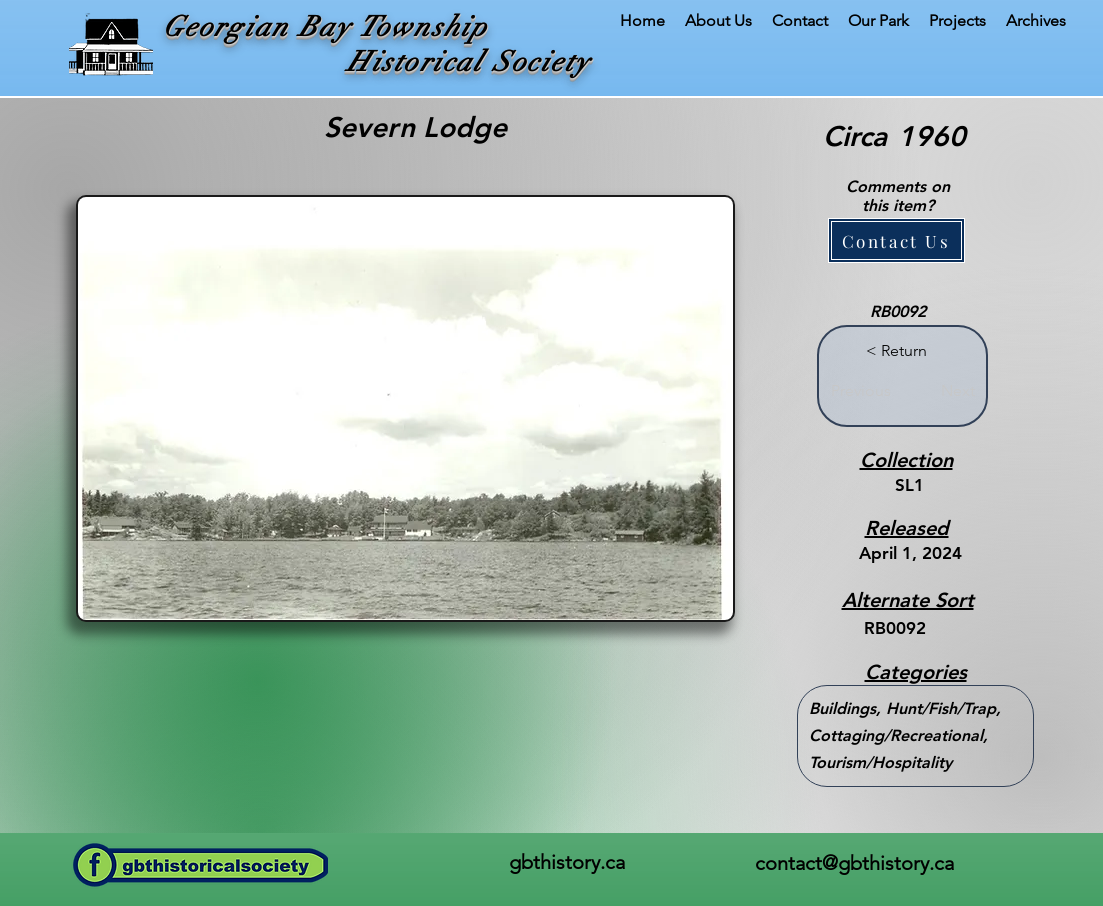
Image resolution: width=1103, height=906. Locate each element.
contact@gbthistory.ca (854, 863)
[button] (896, 240)
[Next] (950, 391)
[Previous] (861, 391)
